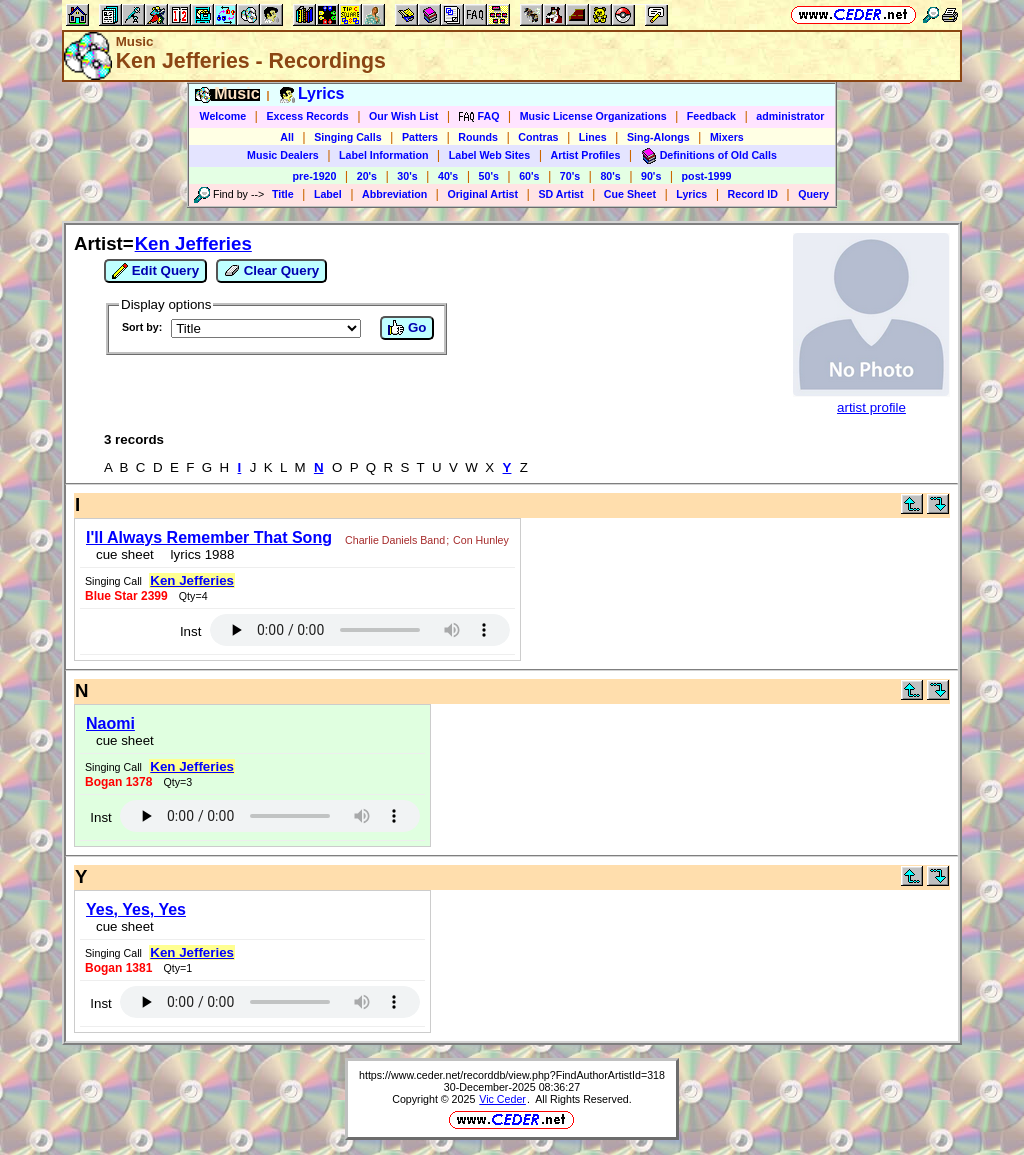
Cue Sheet (630, 194)
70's (570, 176)
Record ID (753, 194)
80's (610, 176)
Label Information (383, 155)
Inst (190, 631)
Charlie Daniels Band (395, 540)
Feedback (711, 116)
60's (529, 176)
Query (813, 194)
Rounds (478, 137)
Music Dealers (283, 155)
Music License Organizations (593, 116)
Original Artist (482, 194)
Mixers (727, 137)
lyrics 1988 (198, 554)
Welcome (223, 116)
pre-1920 (315, 176)
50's (489, 176)
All (287, 137)
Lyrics (691, 194)
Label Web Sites (490, 155)
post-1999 (707, 176)
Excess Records (307, 116)
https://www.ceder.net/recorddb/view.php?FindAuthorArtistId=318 (512, 1075)
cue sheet (125, 554)
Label (328, 194)
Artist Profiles (586, 155)
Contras (538, 137)
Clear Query (271, 271)
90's (651, 176)
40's (448, 176)
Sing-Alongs (658, 137)
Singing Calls (348, 137)
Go (407, 328)
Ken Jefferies (193, 243)
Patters (420, 137)
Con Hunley (481, 540)
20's (367, 176)
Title (283, 194)
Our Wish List (403, 116)
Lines (593, 137)
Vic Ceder (502, 1099)
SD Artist (560, 194)
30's (407, 176)
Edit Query (155, 271)
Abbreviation (394, 194)
